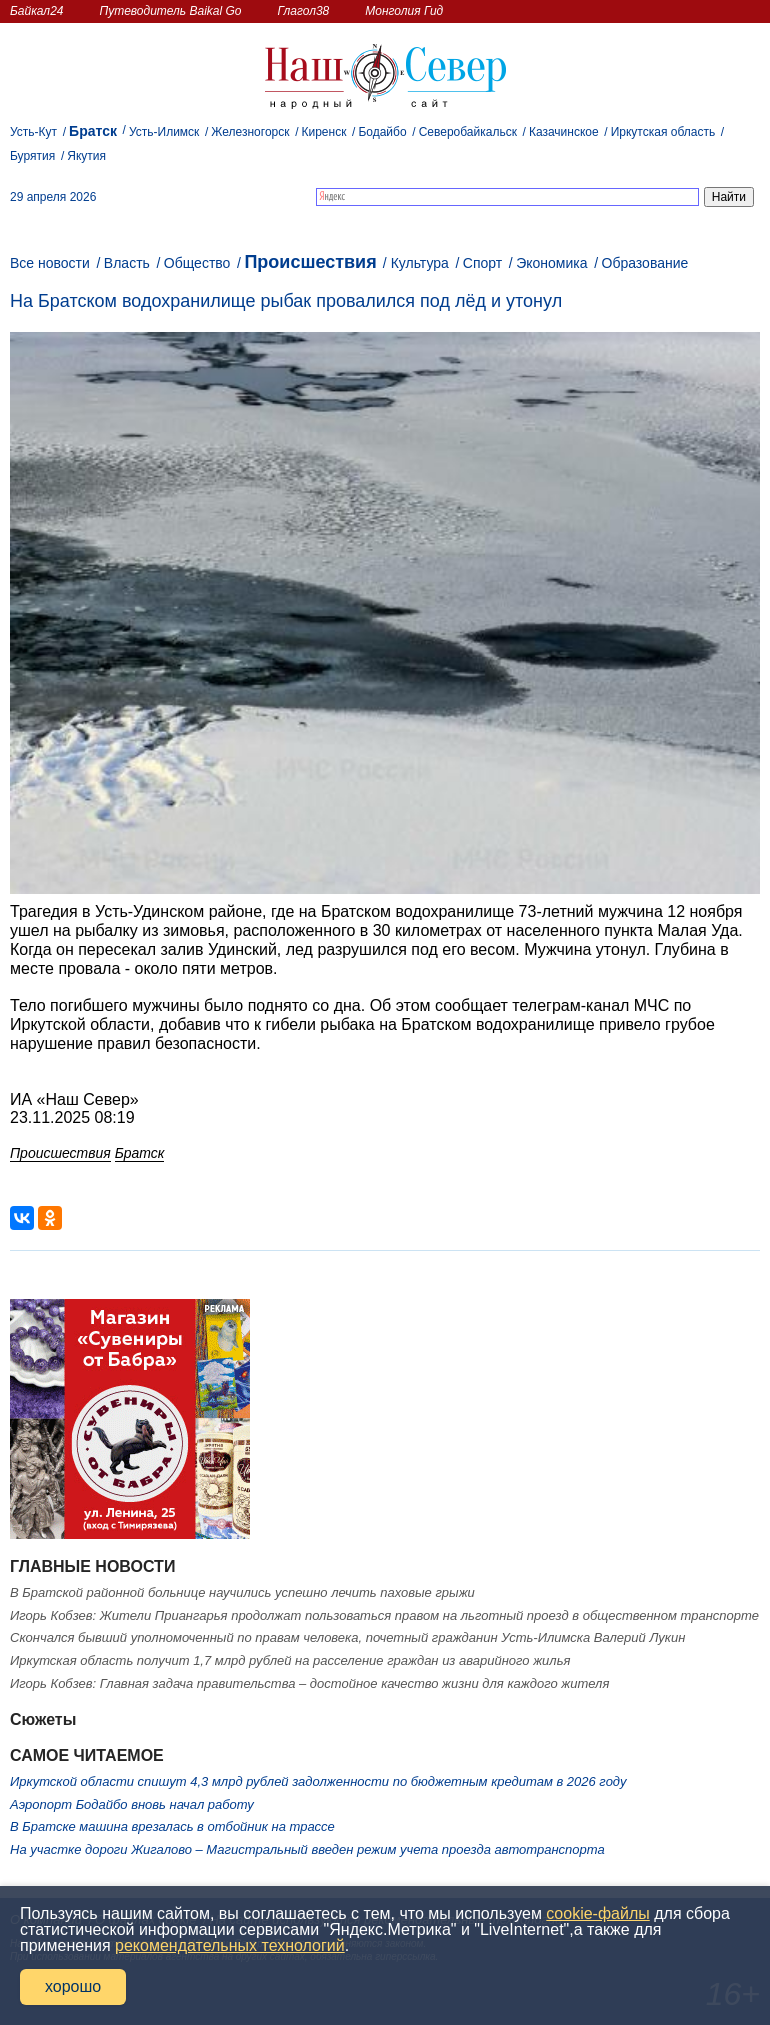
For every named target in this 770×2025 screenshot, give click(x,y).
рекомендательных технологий (230, 1945)
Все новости (50, 263)
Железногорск (250, 132)
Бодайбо (382, 132)
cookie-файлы (597, 1913)
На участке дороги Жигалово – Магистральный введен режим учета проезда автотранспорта (307, 1849)
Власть (127, 263)
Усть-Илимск (164, 132)
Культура (420, 263)
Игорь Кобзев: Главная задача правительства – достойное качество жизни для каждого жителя (309, 1683)
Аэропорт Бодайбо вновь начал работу (132, 1804)
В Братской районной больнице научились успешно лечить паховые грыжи (242, 1592)
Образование (645, 263)
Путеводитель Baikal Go (170, 11)
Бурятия (32, 156)
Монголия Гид (404, 11)
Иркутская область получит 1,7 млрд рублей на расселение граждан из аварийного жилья (290, 1660)
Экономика (551, 263)
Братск (93, 131)
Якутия (86, 156)
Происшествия (310, 262)
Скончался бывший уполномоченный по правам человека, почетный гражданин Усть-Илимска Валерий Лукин (347, 1637)
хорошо (73, 1986)
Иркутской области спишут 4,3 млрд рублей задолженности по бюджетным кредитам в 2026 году (318, 1781)
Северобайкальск (468, 132)
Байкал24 (36, 11)
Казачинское (564, 132)
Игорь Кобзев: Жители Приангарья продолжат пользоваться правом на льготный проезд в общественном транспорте (384, 1615)
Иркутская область (663, 132)
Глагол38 (304, 11)
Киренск (323, 132)
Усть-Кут (33, 132)
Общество (197, 263)
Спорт (482, 263)
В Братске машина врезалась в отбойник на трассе (172, 1826)
